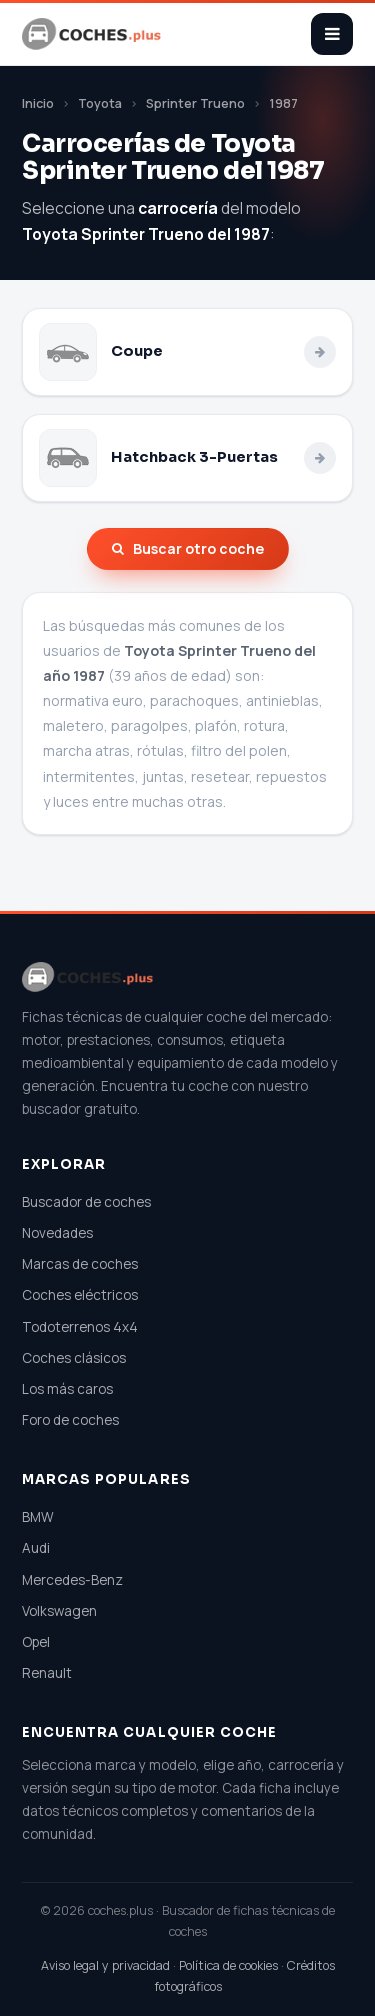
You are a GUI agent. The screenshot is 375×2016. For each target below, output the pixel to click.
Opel (36, 1642)
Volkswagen (59, 1611)
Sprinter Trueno (195, 103)
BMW (38, 1517)
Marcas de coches (80, 1264)
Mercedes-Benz (72, 1580)
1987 (283, 103)
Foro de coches (70, 1420)
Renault (47, 1673)
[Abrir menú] (332, 34)
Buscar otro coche (188, 548)
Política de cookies (228, 1965)
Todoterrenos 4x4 (80, 1327)
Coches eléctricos (80, 1295)
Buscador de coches (86, 1202)
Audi (36, 1548)
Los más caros (67, 1389)
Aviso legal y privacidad (105, 1965)
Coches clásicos (74, 1358)
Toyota (100, 103)
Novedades (57, 1233)
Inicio (38, 103)
